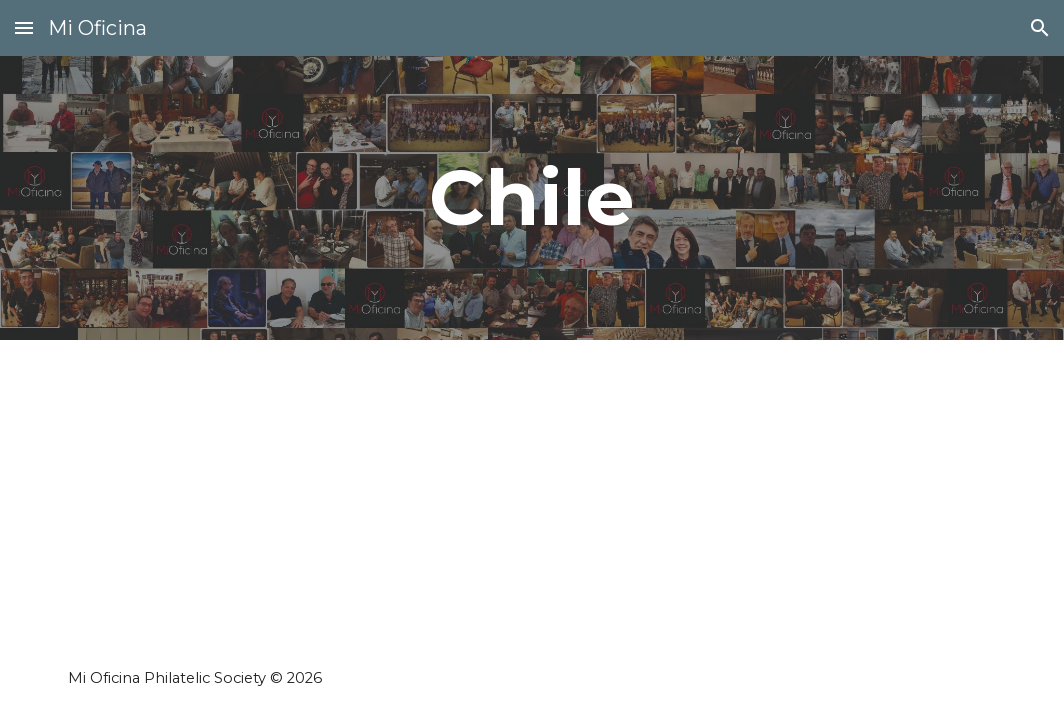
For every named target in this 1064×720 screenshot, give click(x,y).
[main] (531, 198)
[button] (24, 27)
